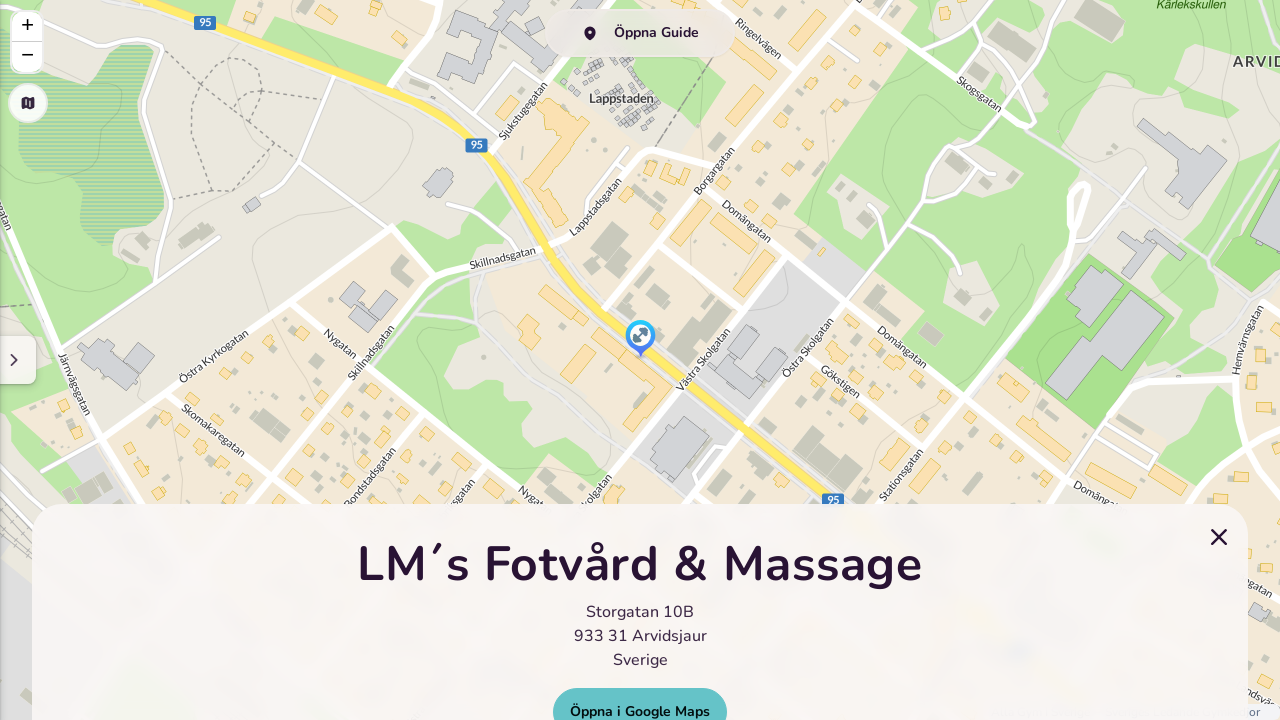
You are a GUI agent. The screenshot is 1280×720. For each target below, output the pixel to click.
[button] (640, 340)
